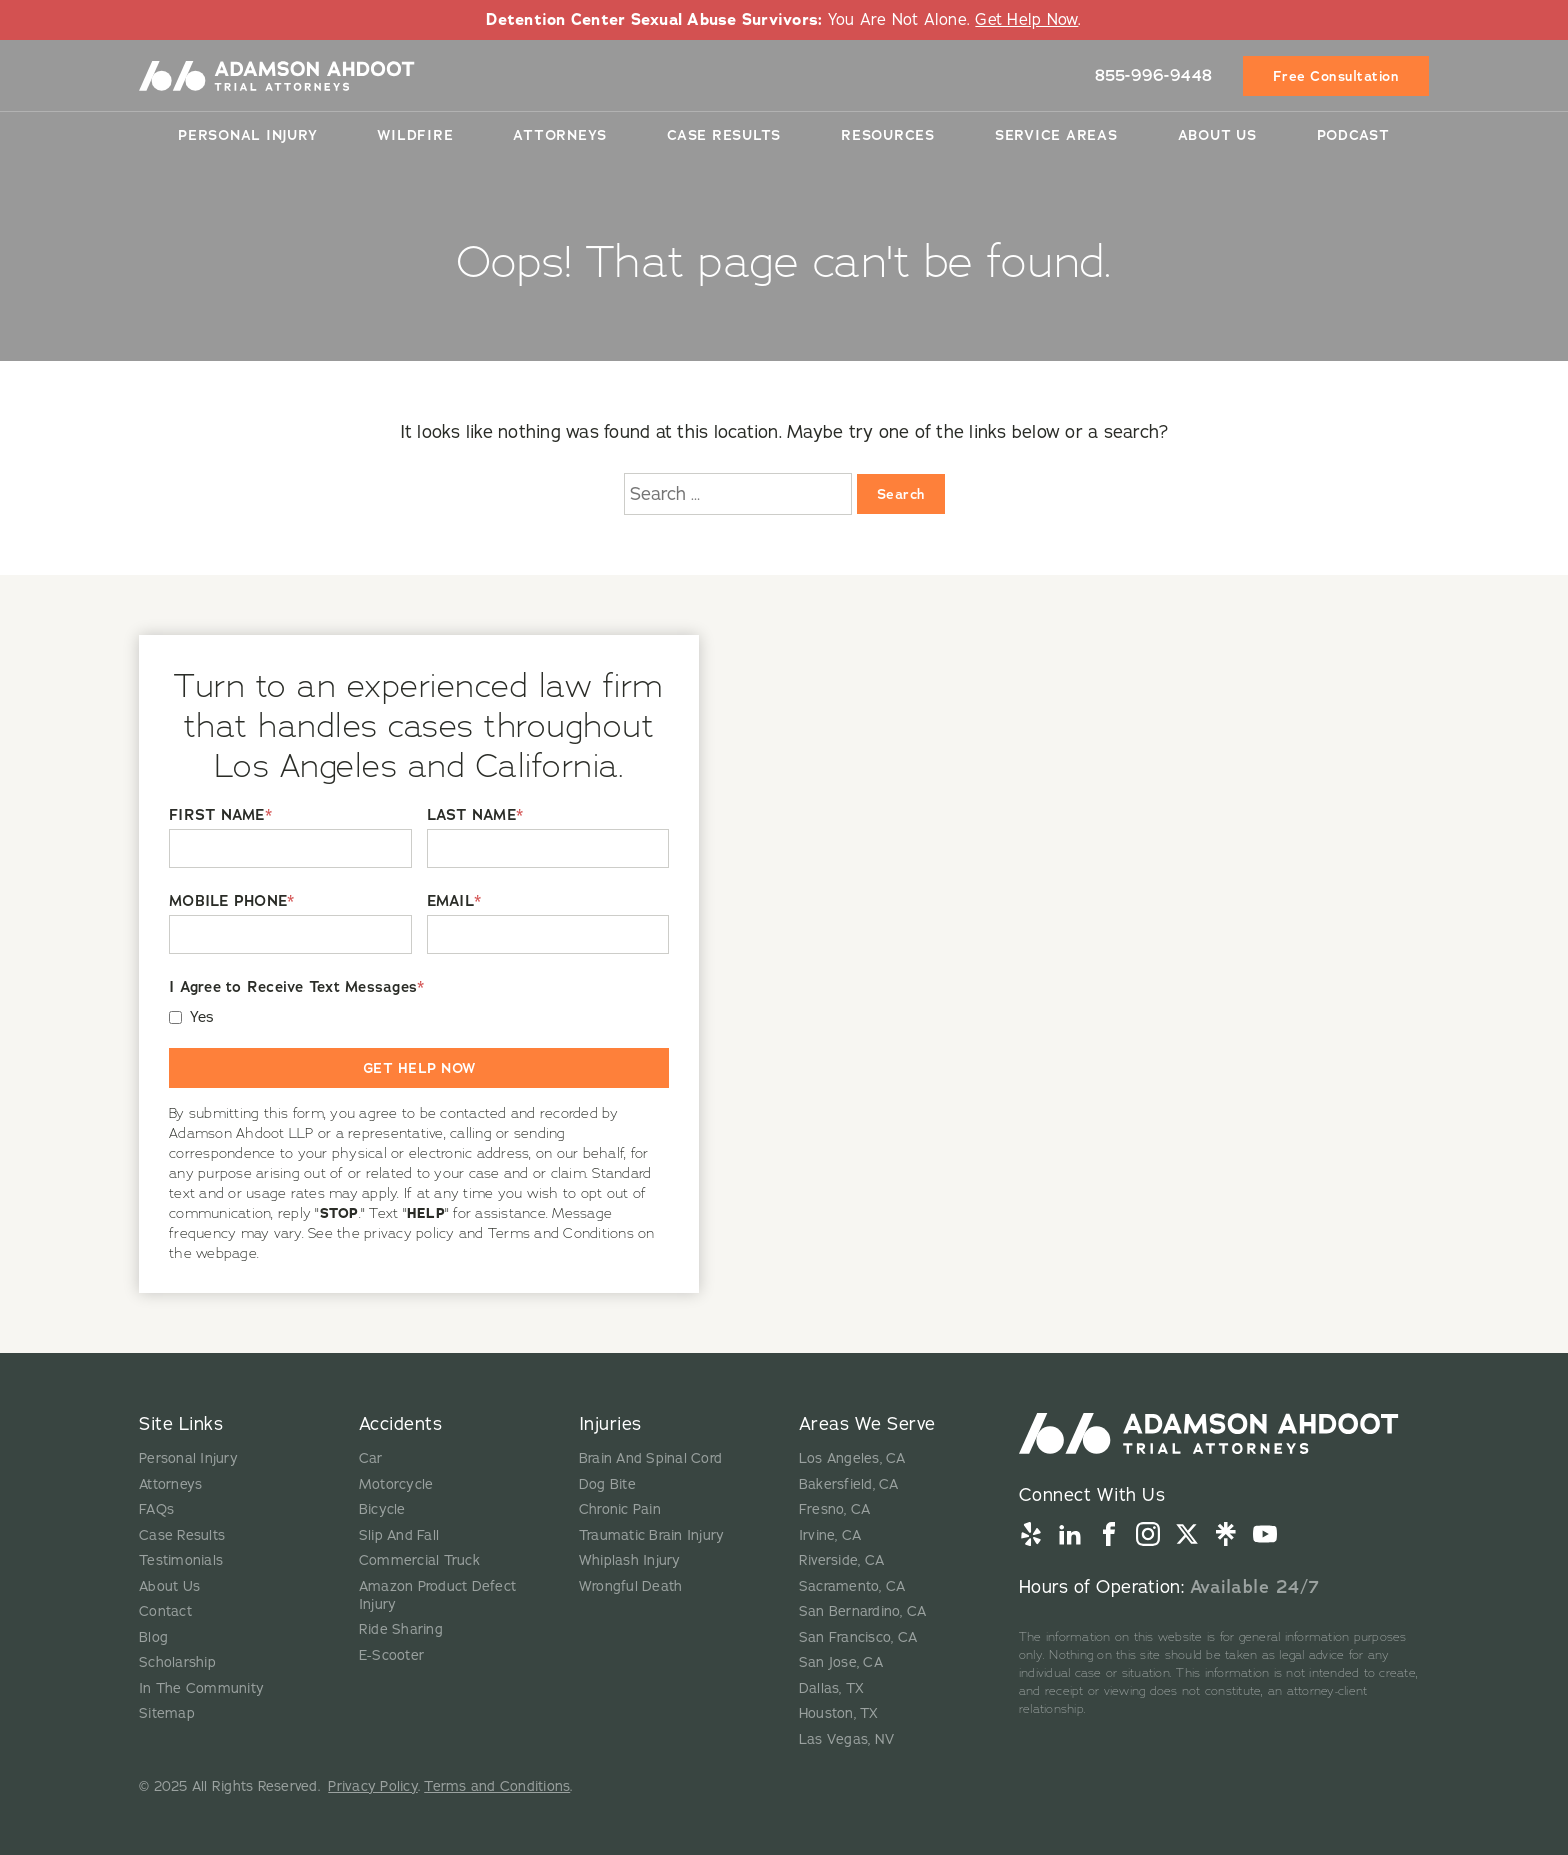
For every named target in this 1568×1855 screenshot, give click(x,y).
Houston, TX (839, 1713)
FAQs (156, 1509)
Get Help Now (1026, 20)
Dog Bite (607, 1484)
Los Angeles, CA (852, 1458)
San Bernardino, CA (863, 1611)
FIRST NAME (220, 815)
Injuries (610, 1424)
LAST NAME (475, 815)
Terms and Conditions (497, 1786)
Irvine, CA (830, 1535)
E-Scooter (391, 1655)
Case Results (724, 134)
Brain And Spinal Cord (650, 1458)
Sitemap (167, 1713)
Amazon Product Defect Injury (437, 1595)
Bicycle (382, 1509)
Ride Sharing (401, 1629)
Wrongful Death (631, 1586)
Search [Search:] (901, 494)
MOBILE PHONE (231, 901)
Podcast (1353, 134)
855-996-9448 (1154, 74)
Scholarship (177, 1662)
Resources (888, 134)
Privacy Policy (373, 1786)
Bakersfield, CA (849, 1484)
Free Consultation (1336, 75)
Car (371, 1458)
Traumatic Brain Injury (652, 1535)
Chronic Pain (620, 1509)
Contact (165, 1611)
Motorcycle (396, 1484)
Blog (153, 1637)
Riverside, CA (841, 1560)
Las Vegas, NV (846, 1739)
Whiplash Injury (630, 1560)
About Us (1217, 134)
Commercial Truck (419, 1560)
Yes (202, 1017)
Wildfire (415, 134)
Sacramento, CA (852, 1586)
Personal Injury (247, 134)
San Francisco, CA (858, 1637)
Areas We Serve (867, 1424)
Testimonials (181, 1560)
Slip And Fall (399, 1535)
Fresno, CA (835, 1509)
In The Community (201, 1688)
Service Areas (1056, 134)
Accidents (401, 1424)
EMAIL (454, 901)
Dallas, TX (832, 1688)
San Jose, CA (841, 1662)
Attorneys (560, 134)
